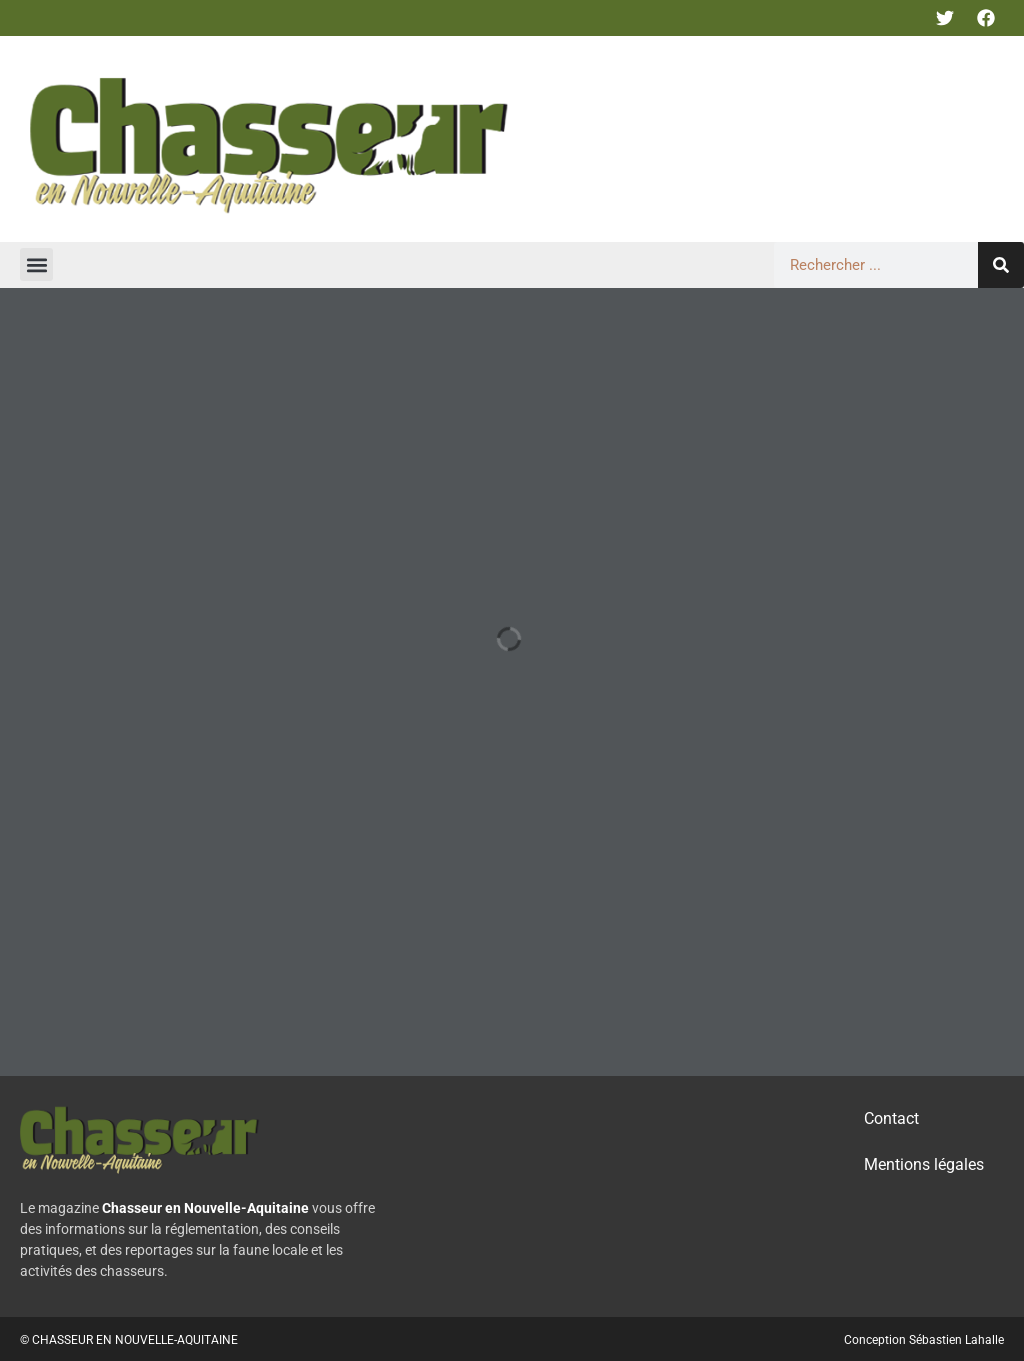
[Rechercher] (1001, 265)
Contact (891, 1118)
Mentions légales (924, 1164)
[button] (36, 264)
